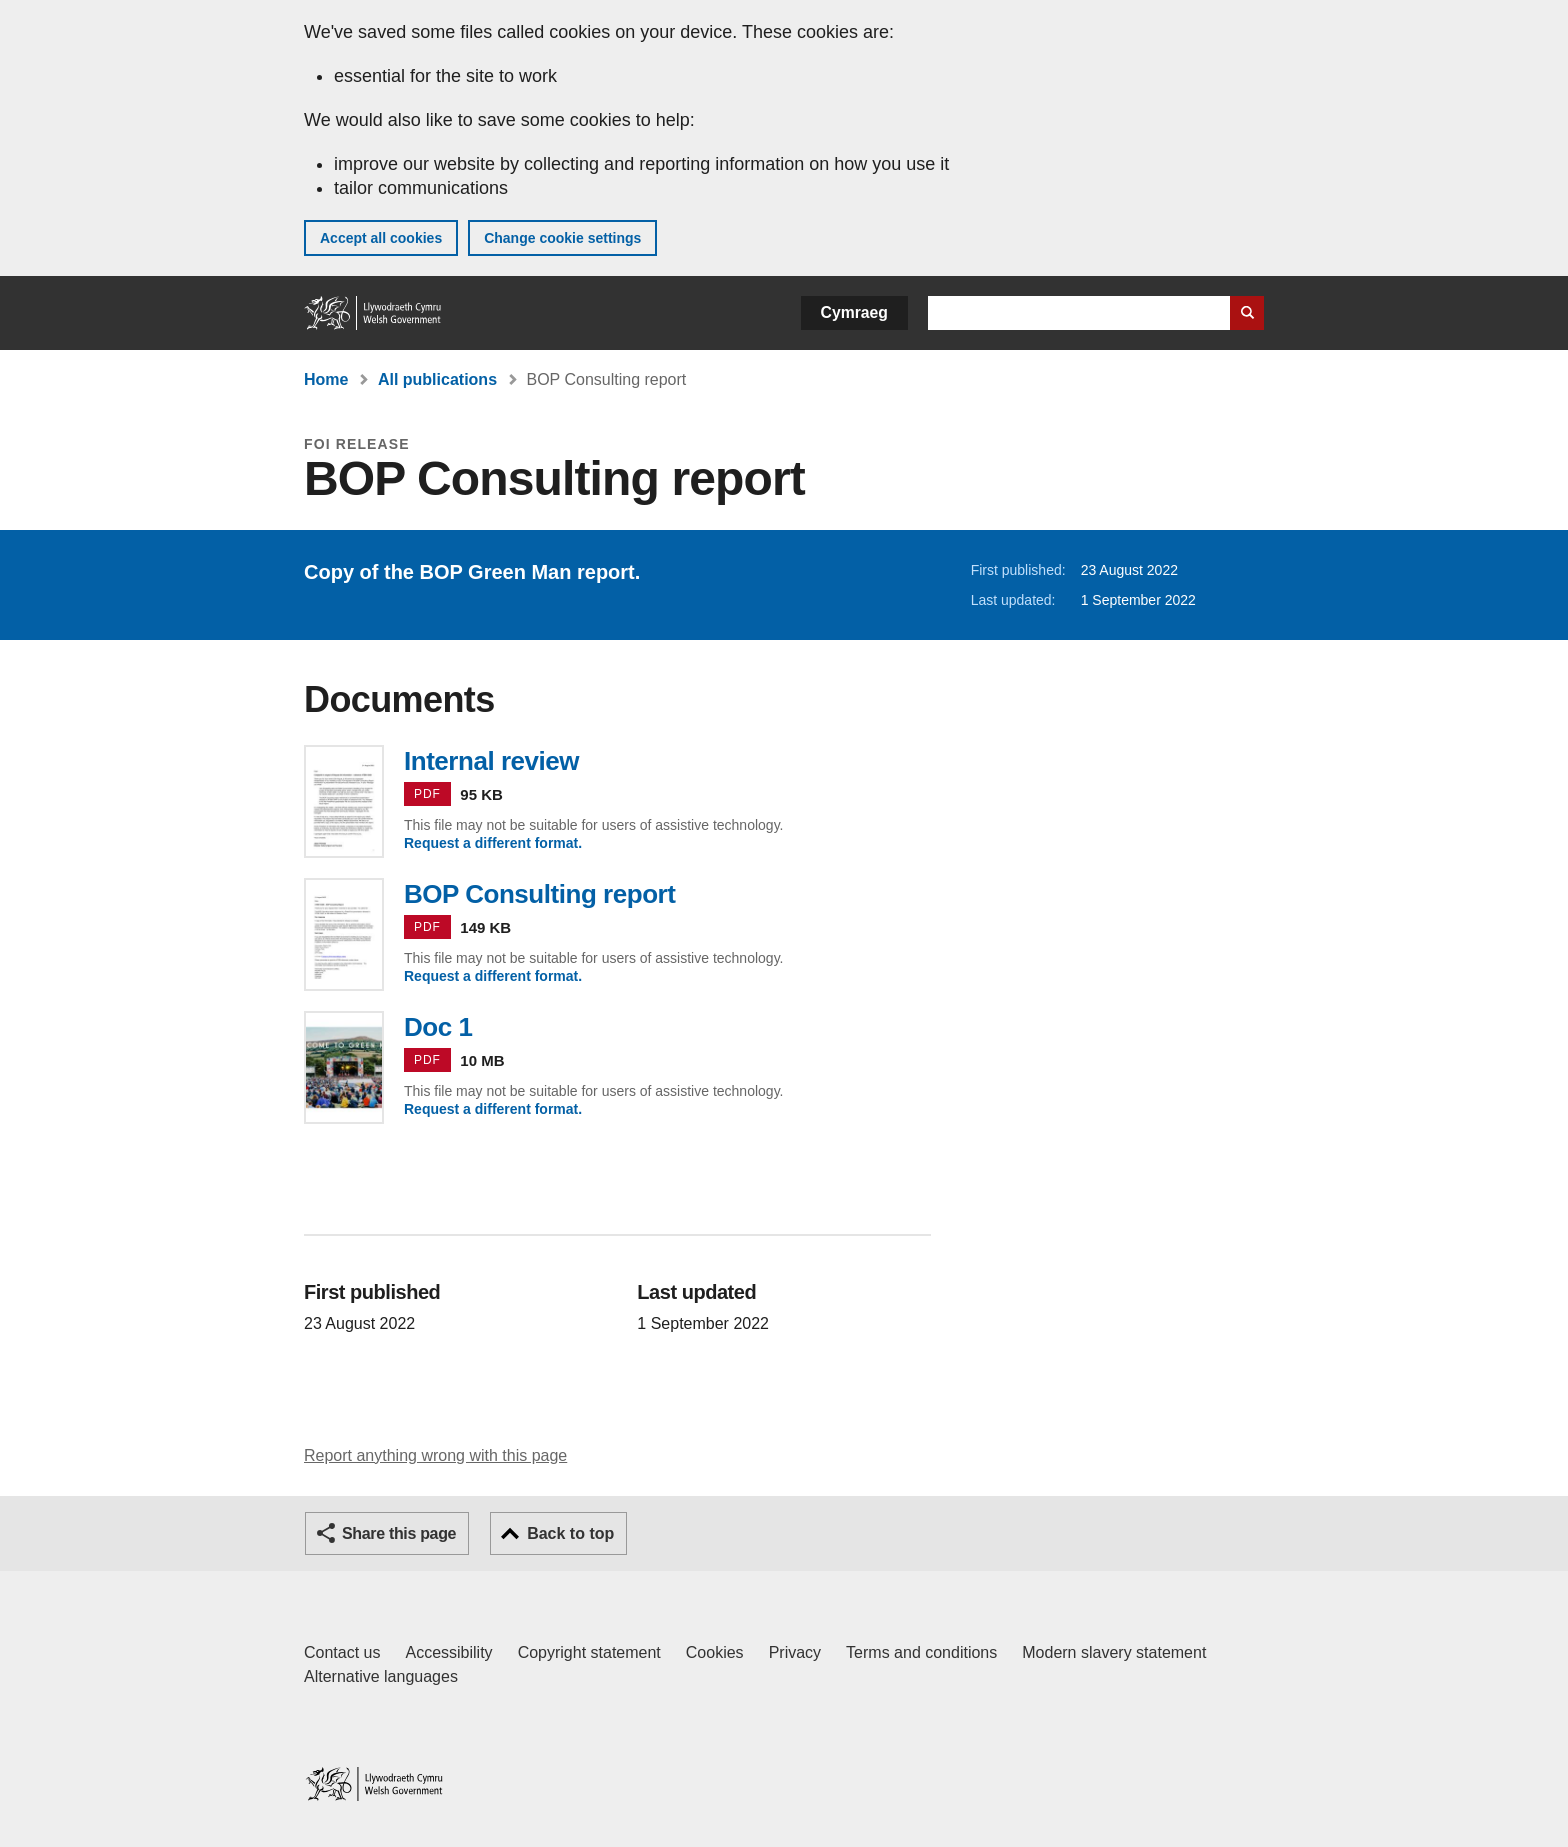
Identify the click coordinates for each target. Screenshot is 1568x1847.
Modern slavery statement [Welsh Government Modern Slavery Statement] (1114, 1652)
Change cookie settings (562, 238)
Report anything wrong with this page (435, 1455)
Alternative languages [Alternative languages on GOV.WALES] (381, 1676)
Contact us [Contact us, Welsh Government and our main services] (342, 1652)
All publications (437, 379)
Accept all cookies (381, 238)
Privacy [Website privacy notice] (795, 1652)
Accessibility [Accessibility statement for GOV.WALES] (448, 1652)
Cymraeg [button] (854, 312)
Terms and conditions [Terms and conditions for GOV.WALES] (921, 1652)
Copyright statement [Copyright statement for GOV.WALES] (589, 1652)
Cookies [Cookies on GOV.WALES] (715, 1652)
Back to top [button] (570, 1533)
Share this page (399, 1533)
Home (326, 379)
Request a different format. (493, 843)
